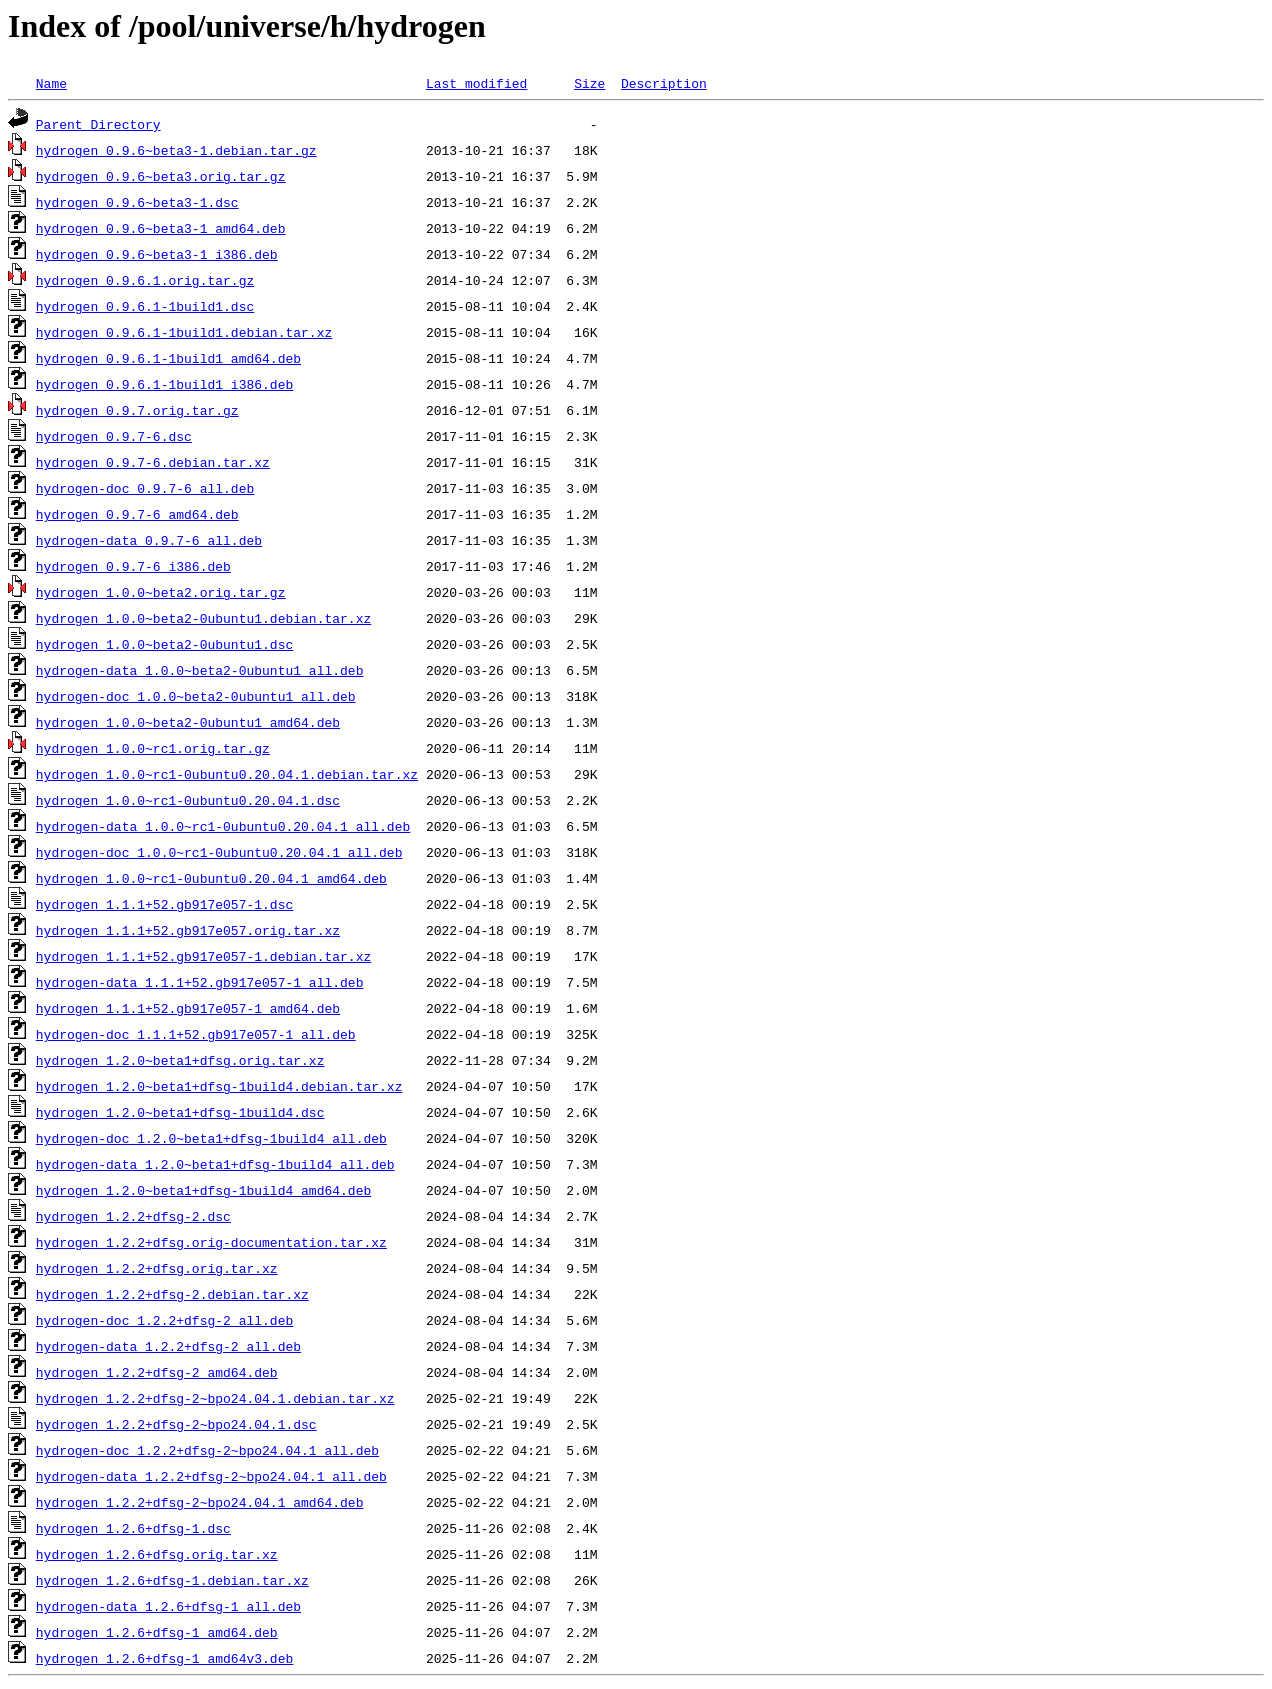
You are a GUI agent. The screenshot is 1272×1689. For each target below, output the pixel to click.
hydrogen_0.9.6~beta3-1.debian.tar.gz (176, 150)
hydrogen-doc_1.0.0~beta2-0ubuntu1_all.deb (196, 696)
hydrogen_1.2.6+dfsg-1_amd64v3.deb (164, 1658)
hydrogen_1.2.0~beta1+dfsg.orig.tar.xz (180, 1060)
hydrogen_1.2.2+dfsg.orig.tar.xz (157, 1268)
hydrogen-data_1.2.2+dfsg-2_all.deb (168, 1346)
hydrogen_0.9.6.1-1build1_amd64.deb (168, 358)
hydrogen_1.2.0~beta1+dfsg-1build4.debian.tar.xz (219, 1086)
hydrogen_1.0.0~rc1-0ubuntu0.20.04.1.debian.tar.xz (227, 774)
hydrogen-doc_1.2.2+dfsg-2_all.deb (164, 1320)
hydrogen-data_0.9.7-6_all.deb (149, 540)
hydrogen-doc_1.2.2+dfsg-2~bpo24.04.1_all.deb (207, 1450)
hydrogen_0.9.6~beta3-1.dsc (137, 202)
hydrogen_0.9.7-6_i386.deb (133, 566)
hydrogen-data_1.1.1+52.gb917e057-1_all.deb (200, 982)
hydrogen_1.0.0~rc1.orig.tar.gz (153, 748)
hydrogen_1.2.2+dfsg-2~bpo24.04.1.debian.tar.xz (215, 1398)
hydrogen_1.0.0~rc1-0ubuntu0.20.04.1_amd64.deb (211, 878)
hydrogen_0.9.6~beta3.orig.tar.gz (161, 176)
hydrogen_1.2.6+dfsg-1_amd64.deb (157, 1632)
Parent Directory (98, 124)
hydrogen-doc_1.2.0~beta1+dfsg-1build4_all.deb (211, 1138)
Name (51, 83)
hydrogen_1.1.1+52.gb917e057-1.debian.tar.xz (203, 956)
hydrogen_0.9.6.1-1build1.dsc (145, 306)
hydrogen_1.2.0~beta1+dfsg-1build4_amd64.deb (203, 1190)
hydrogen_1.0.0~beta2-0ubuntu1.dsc (164, 644)
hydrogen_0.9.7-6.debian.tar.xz (153, 462)
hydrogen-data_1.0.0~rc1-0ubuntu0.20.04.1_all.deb (223, 826)
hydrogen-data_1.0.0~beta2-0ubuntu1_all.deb (200, 670)
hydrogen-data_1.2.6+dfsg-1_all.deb (168, 1606)
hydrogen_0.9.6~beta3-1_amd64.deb (161, 228)
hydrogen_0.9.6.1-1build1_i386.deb (164, 384)
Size (589, 83)
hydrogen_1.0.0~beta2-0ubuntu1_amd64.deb (188, 722)
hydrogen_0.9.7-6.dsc (114, 436)
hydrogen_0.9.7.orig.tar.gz (137, 410)
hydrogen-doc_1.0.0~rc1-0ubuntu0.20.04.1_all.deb (219, 852)
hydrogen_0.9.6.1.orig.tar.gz (145, 280)
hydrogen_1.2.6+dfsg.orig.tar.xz (157, 1554)
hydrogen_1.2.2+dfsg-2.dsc (133, 1216)
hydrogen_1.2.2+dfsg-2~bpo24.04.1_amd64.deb (200, 1502)
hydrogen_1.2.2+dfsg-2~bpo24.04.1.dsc (176, 1424)
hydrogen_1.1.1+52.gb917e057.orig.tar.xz (188, 930)
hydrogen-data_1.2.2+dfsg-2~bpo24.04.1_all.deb (211, 1476)
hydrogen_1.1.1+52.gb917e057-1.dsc (164, 904)
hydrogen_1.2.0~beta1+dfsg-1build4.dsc (180, 1112)
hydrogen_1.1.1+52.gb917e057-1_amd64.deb (188, 1008)
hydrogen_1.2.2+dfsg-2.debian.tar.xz (172, 1294)
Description (664, 83)
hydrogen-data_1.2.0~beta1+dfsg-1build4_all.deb (215, 1164)
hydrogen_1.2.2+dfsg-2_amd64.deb (157, 1372)
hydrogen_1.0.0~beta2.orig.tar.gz (161, 592)
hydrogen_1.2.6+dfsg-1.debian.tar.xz (172, 1580)
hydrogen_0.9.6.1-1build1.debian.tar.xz (184, 332)
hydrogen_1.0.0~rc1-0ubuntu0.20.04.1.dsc (188, 800)
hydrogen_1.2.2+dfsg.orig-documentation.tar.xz (211, 1242)
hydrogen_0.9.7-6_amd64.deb (137, 514)
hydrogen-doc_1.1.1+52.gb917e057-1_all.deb (196, 1034)
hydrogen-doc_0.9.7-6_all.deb (145, 488)
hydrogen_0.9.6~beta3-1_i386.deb (157, 254)
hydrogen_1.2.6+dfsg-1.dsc (133, 1528)
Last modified (476, 83)
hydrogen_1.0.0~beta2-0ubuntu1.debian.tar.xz (203, 618)
